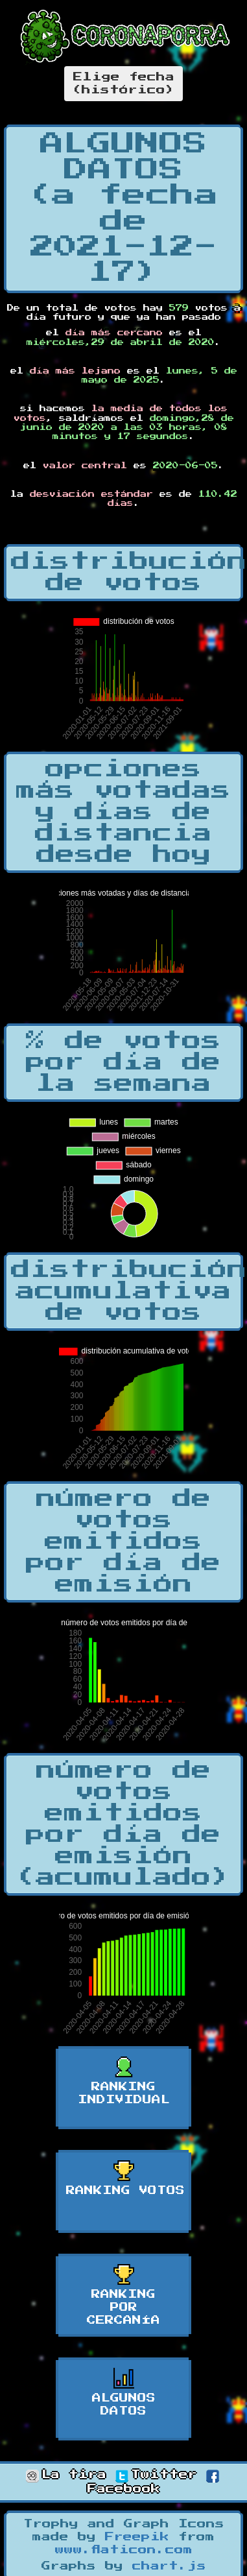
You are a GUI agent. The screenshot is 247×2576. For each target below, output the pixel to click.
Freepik (137, 2537)
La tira (66, 2474)
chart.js (169, 2566)
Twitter (156, 2474)
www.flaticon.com (124, 2550)
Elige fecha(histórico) (123, 84)
